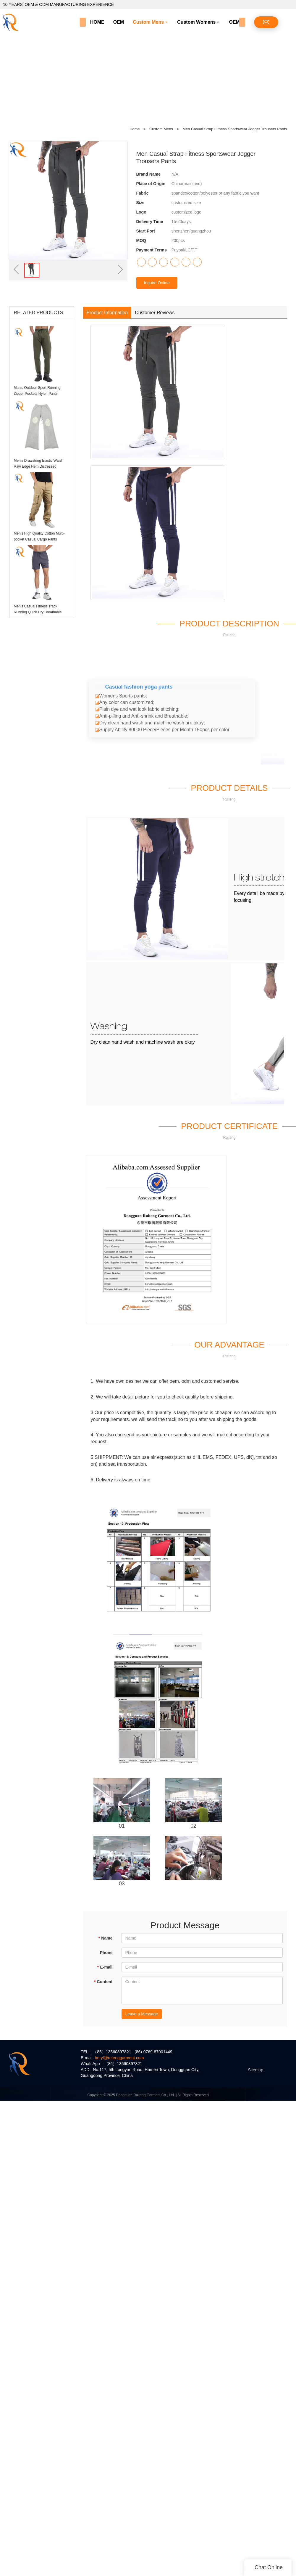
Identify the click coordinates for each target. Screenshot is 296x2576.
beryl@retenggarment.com (119, 2057)
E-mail (104, 1967)
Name (105, 1938)
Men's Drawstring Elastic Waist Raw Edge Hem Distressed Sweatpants (38, 466)
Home (135, 129)
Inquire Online (157, 282)
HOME (97, 22)
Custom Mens (148, 22)
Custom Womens (196, 22)
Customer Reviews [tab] (154, 312)
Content (103, 1981)
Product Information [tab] (107, 312)
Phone (106, 1952)
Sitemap (255, 2069)
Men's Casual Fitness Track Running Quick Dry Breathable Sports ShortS (38, 612)
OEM (118, 22)
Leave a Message (141, 2014)
